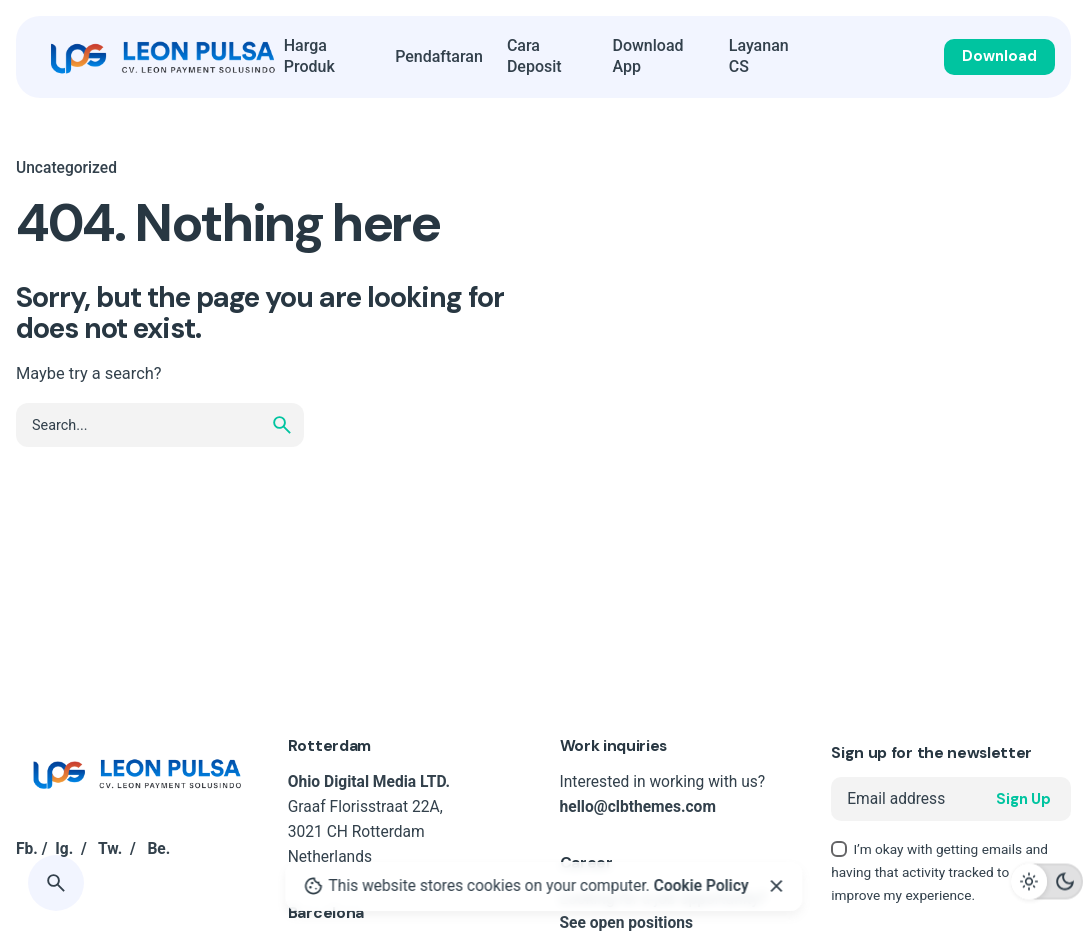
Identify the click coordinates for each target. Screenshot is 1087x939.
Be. (158, 849)
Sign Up (1023, 799)
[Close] (776, 886)
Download (999, 56)
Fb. (27, 849)
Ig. (64, 849)
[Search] (56, 883)
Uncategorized (66, 168)
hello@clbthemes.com (638, 807)
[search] (282, 425)
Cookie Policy (701, 886)
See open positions (626, 923)
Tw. (110, 849)
